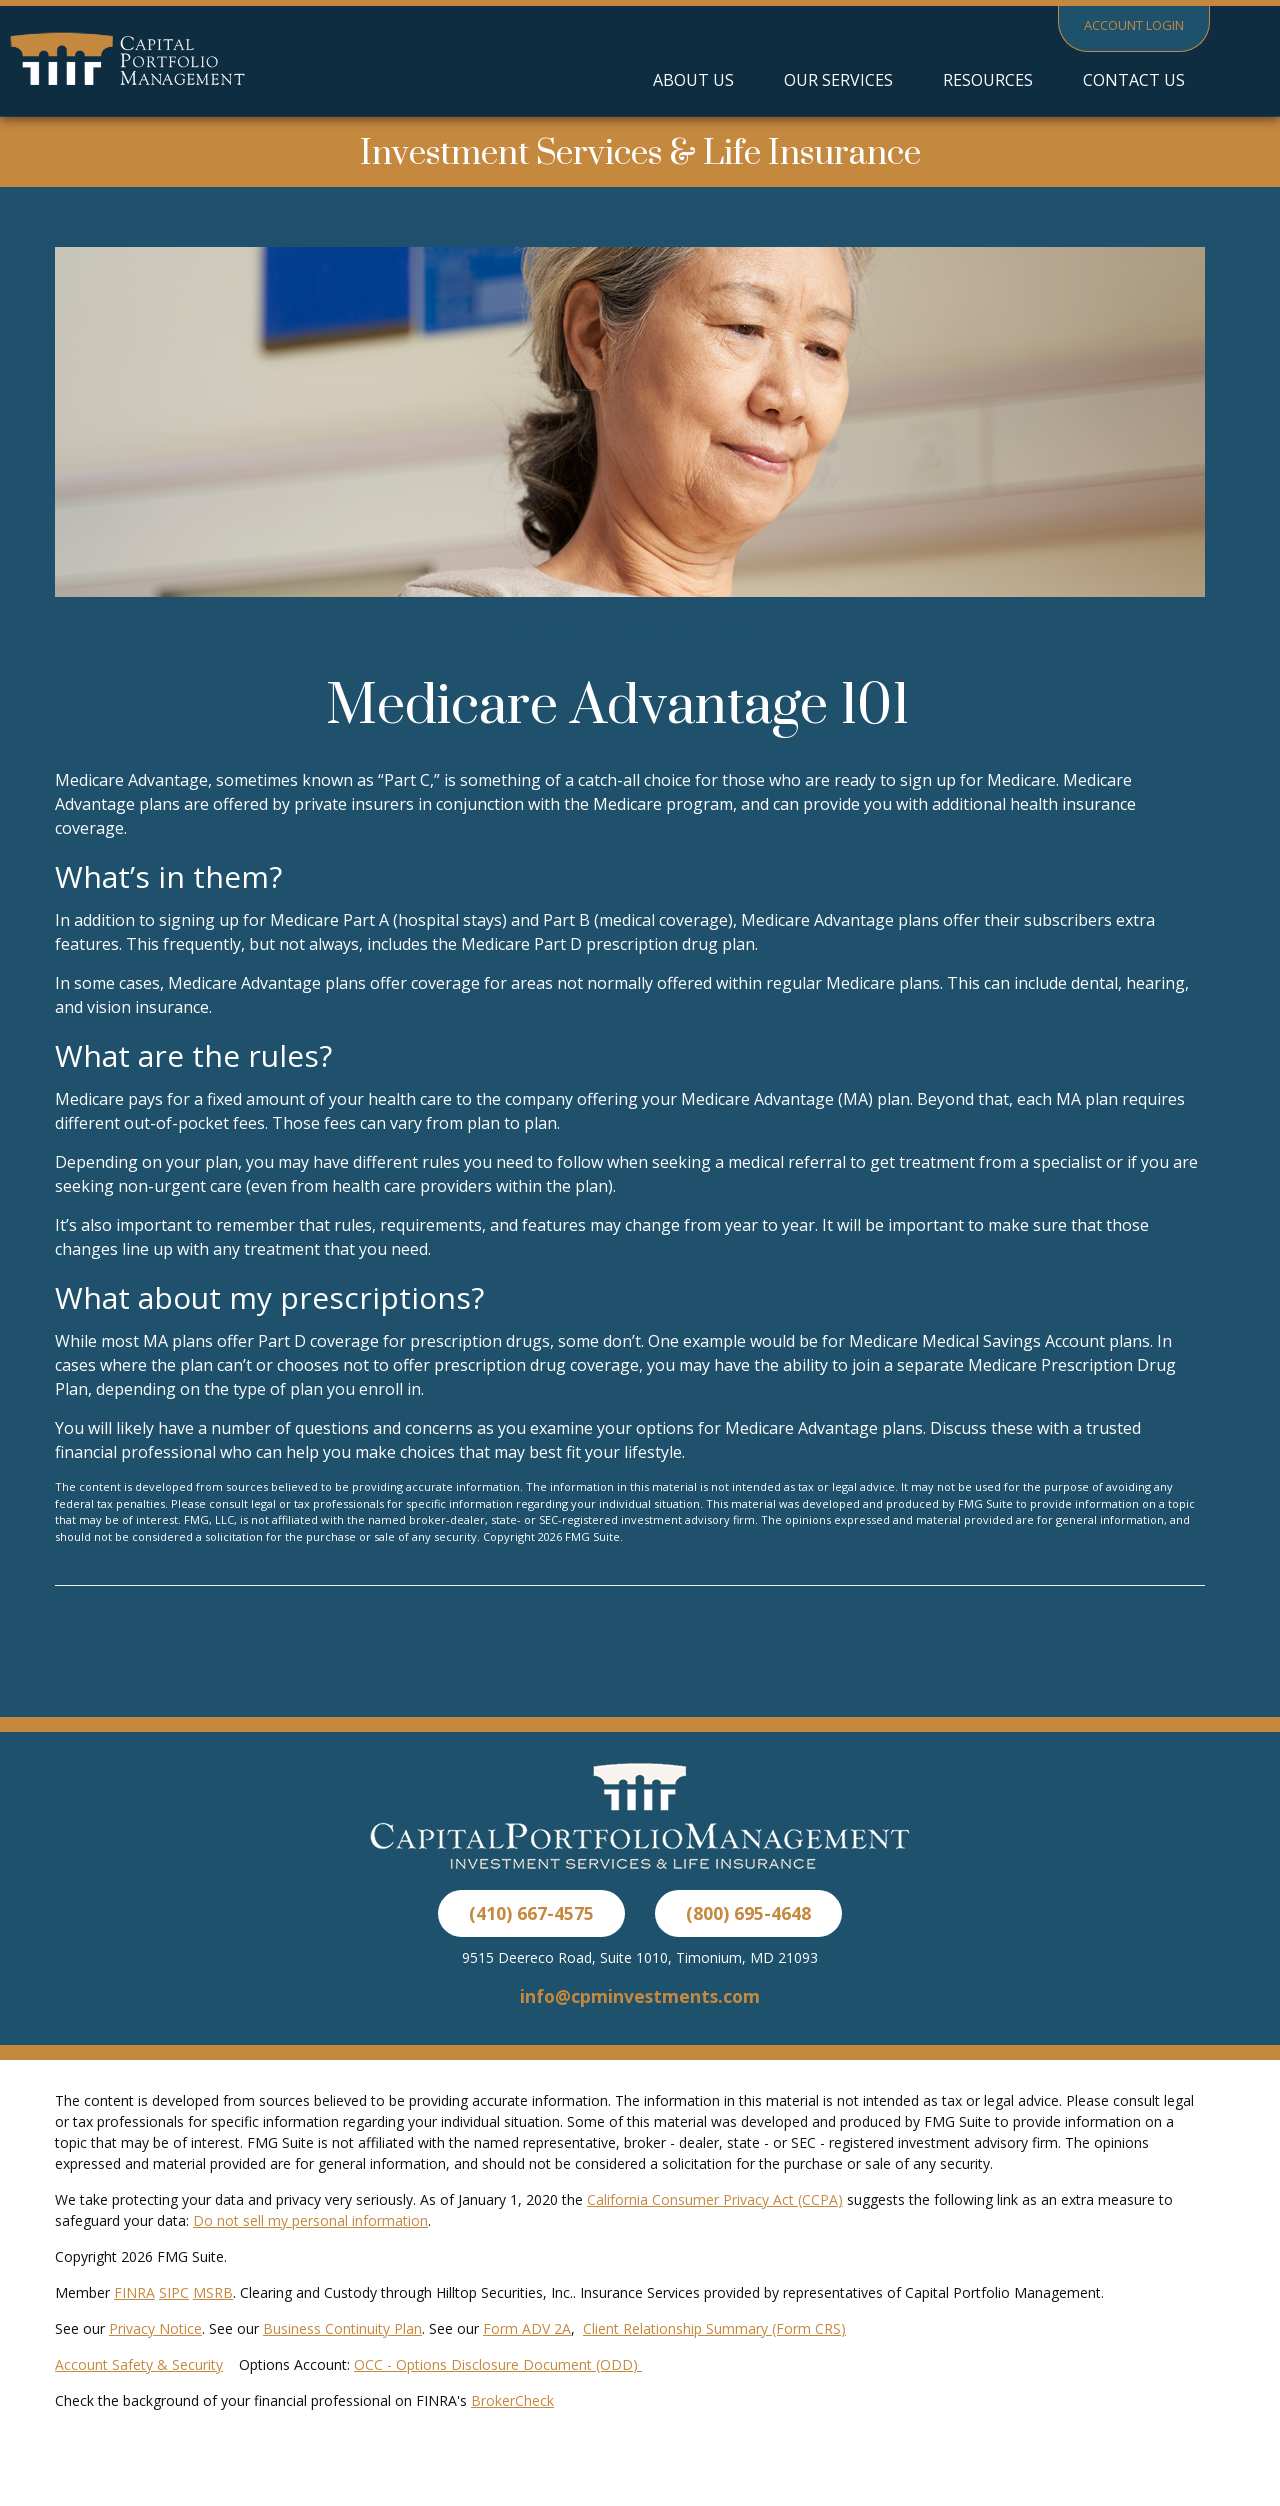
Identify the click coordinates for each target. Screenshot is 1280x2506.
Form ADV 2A (527, 2328)
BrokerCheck (512, 2400)
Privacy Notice (155, 2328)
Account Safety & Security (139, 2364)
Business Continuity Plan (342, 2328)
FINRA (134, 2292)
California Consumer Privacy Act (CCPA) (715, 2199)
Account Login (1134, 25)
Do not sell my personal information (310, 2220)
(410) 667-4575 (531, 1913)
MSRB (213, 2292)
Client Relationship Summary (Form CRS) (714, 2328)
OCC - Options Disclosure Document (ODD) (498, 2364)
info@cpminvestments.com (640, 1996)
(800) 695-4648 (748, 1913)
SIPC (174, 2292)
